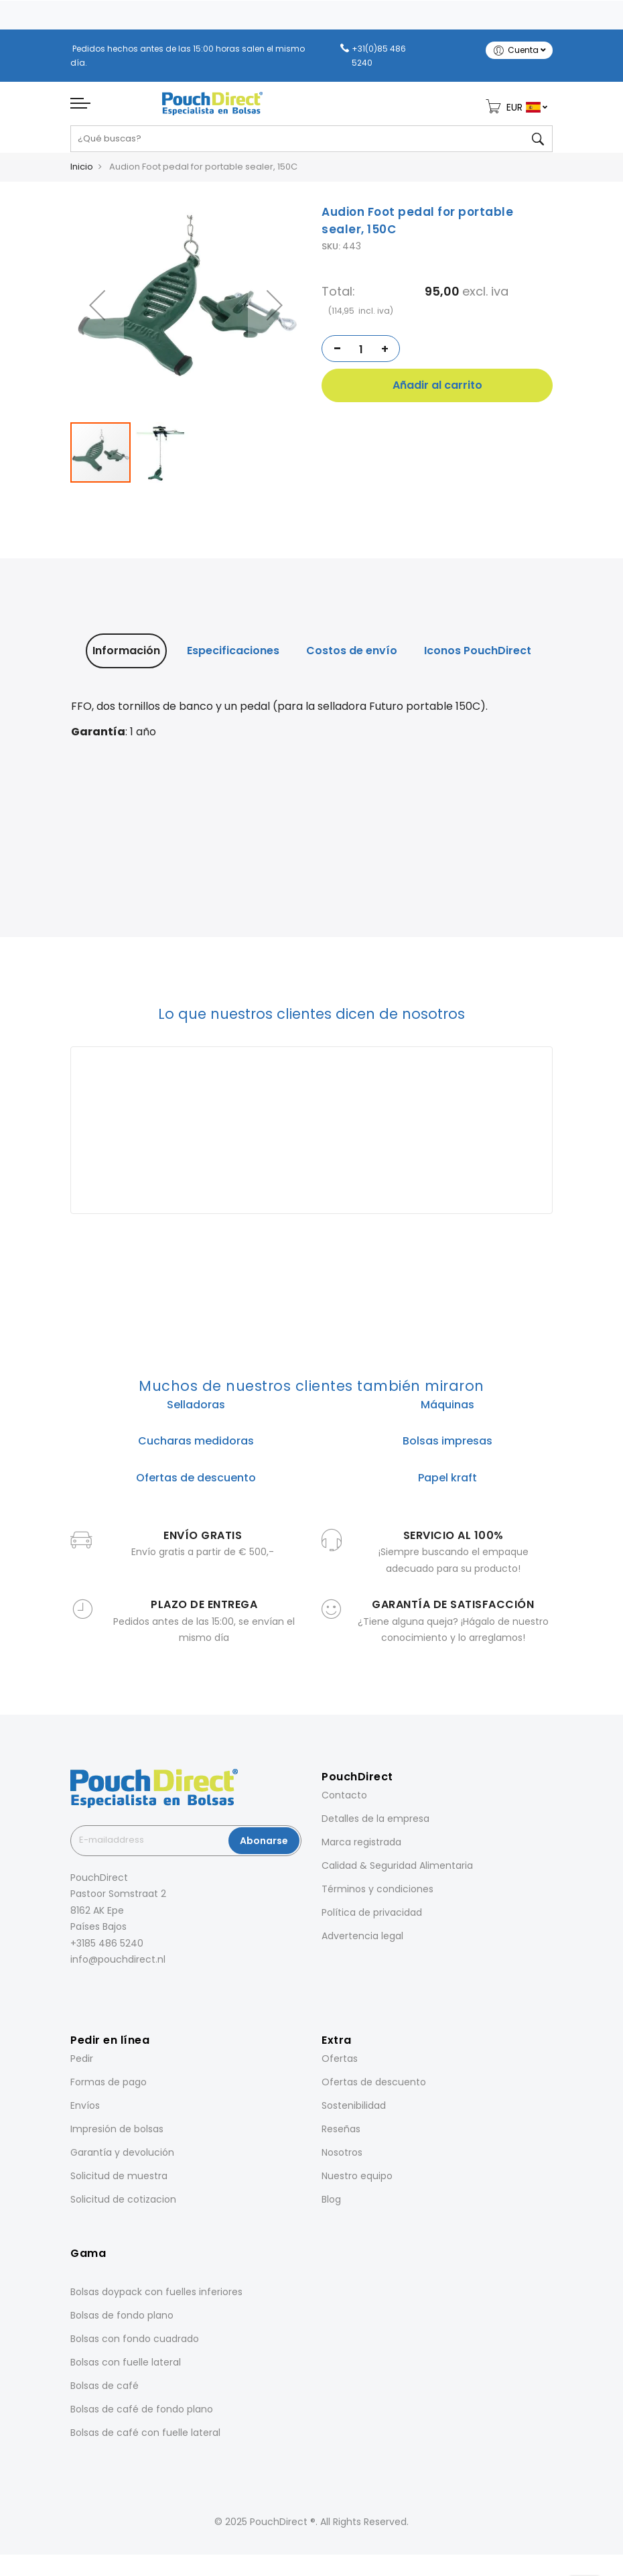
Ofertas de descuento (374, 2088)
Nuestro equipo (357, 2182)
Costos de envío (351, 656)
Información (126, 656)
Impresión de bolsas (116, 2135)
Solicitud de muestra (118, 2182)
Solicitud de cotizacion (123, 2205)
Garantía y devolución (122, 2158)
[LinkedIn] (110, 1994)
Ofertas (340, 2064)
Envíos (85, 2111)
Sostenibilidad (354, 2111)
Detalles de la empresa (375, 1824)
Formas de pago (108, 2088)
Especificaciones (233, 656)
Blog (331, 2205)
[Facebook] (73, 1994)
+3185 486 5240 (106, 1948)
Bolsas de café (104, 2391)
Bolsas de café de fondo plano (141, 2414)
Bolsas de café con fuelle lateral (145, 2438)
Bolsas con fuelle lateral (125, 2367)
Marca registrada (361, 1847)
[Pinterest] (129, 1994)
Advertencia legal (362, 1941)
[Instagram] (91, 1994)
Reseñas (341, 2135)
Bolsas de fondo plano (122, 2320)
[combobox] (311, 144)
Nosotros (342, 2158)
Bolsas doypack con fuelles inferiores (156, 2297)
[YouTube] (148, 1994)
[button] (274, 310)
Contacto (344, 1800)
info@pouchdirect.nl (117, 1964)
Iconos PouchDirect (477, 656)
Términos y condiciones (377, 1894)
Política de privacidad (372, 1917)
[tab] (126, 656)
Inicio (81, 172)
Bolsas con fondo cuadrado (134, 2344)
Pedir (81, 2064)
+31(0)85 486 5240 (379, 55)
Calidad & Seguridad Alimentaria (397, 1871)
